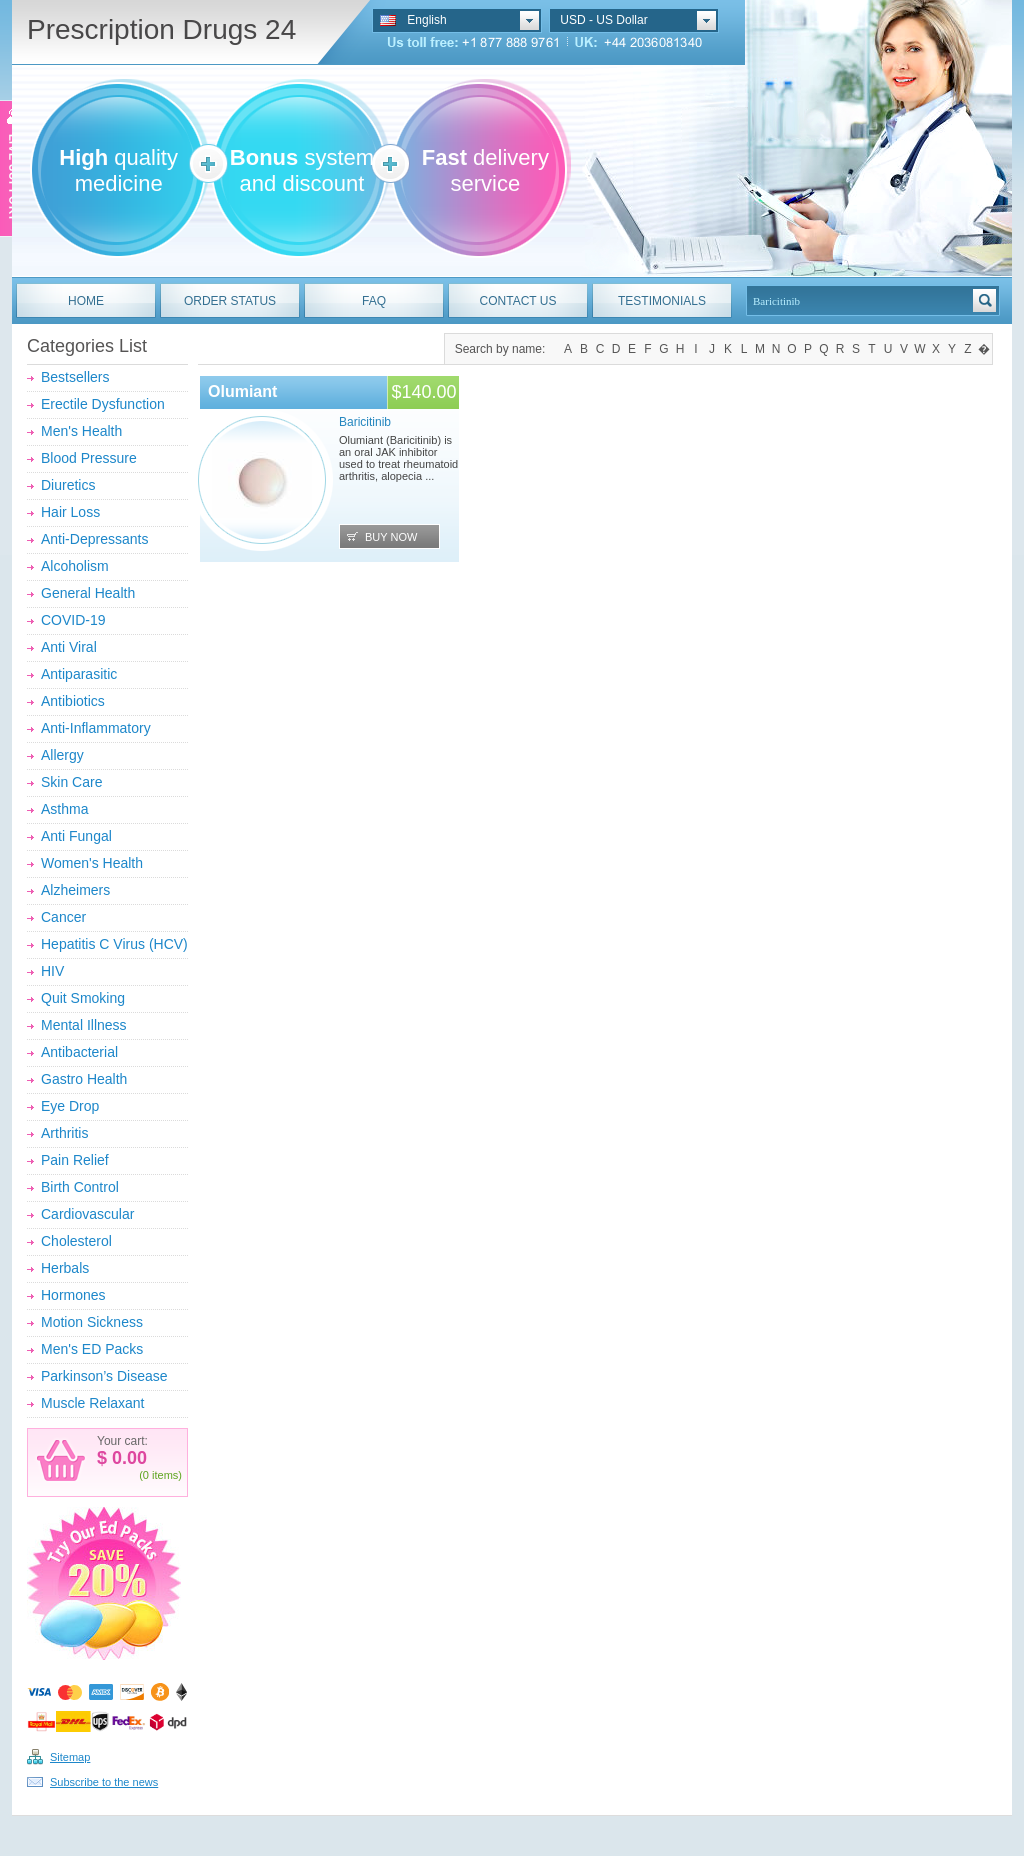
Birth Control (80, 1187)
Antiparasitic (79, 674)
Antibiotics (73, 701)
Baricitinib (365, 422)
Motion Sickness (92, 1322)
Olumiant (242, 391)
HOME (86, 301)
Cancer (63, 917)
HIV (52, 971)
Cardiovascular (87, 1214)
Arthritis (64, 1133)
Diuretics (68, 485)
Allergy (62, 755)
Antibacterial (79, 1052)
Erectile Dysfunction (103, 404)
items (165, 1475)
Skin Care (71, 782)
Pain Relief (75, 1160)
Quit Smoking (83, 998)
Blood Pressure (89, 458)
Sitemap (70, 1757)
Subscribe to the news (104, 1782)
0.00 (127, 1458)
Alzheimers (75, 890)
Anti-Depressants (94, 539)
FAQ (374, 301)
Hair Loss (70, 512)
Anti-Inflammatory (96, 728)
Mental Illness (84, 1025)
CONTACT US (518, 301)
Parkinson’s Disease (104, 1376)
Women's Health (92, 863)
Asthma (64, 809)
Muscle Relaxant (93, 1403)
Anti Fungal (76, 836)
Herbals (65, 1268)
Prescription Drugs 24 (161, 29)
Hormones (73, 1295)
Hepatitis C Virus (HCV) (114, 944)
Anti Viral (69, 647)
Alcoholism (75, 566)
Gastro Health (84, 1079)
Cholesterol (76, 1241)
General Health (88, 593)
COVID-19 (73, 620)
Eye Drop (70, 1106)
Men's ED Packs (92, 1349)
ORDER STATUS (230, 301)
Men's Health (81, 431)
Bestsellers (75, 377)
